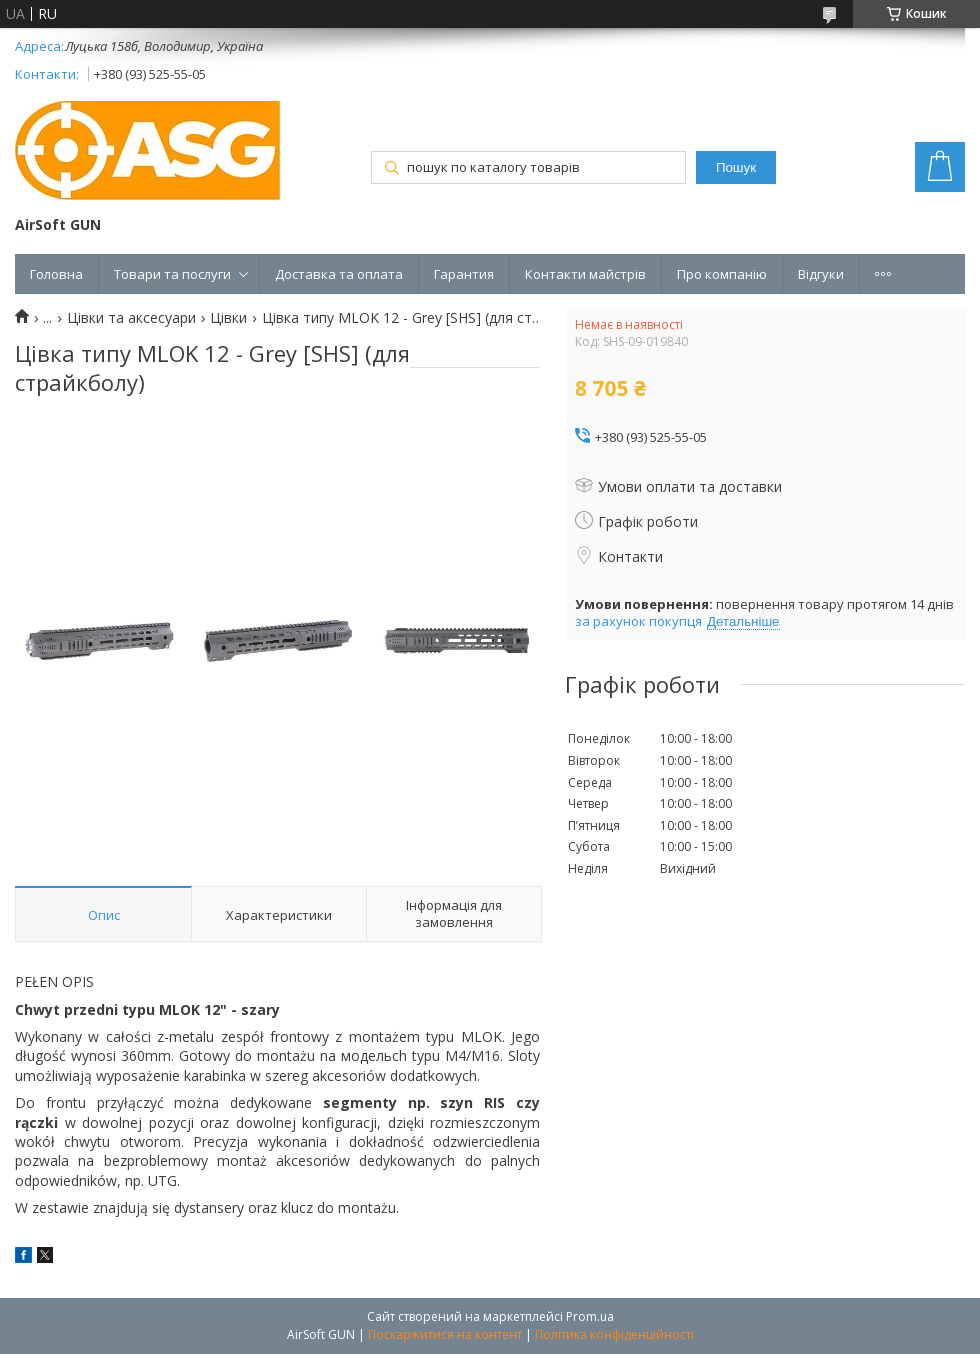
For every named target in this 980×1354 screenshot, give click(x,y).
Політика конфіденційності (614, 1334)
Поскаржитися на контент (445, 1334)
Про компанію (722, 274)
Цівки (228, 318)
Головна (56, 274)
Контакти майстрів (585, 274)
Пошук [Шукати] (736, 167)
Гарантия (464, 274)
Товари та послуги (172, 274)
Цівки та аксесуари (131, 318)
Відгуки (821, 274)
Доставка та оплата (339, 274)
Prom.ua (590, 1316)
